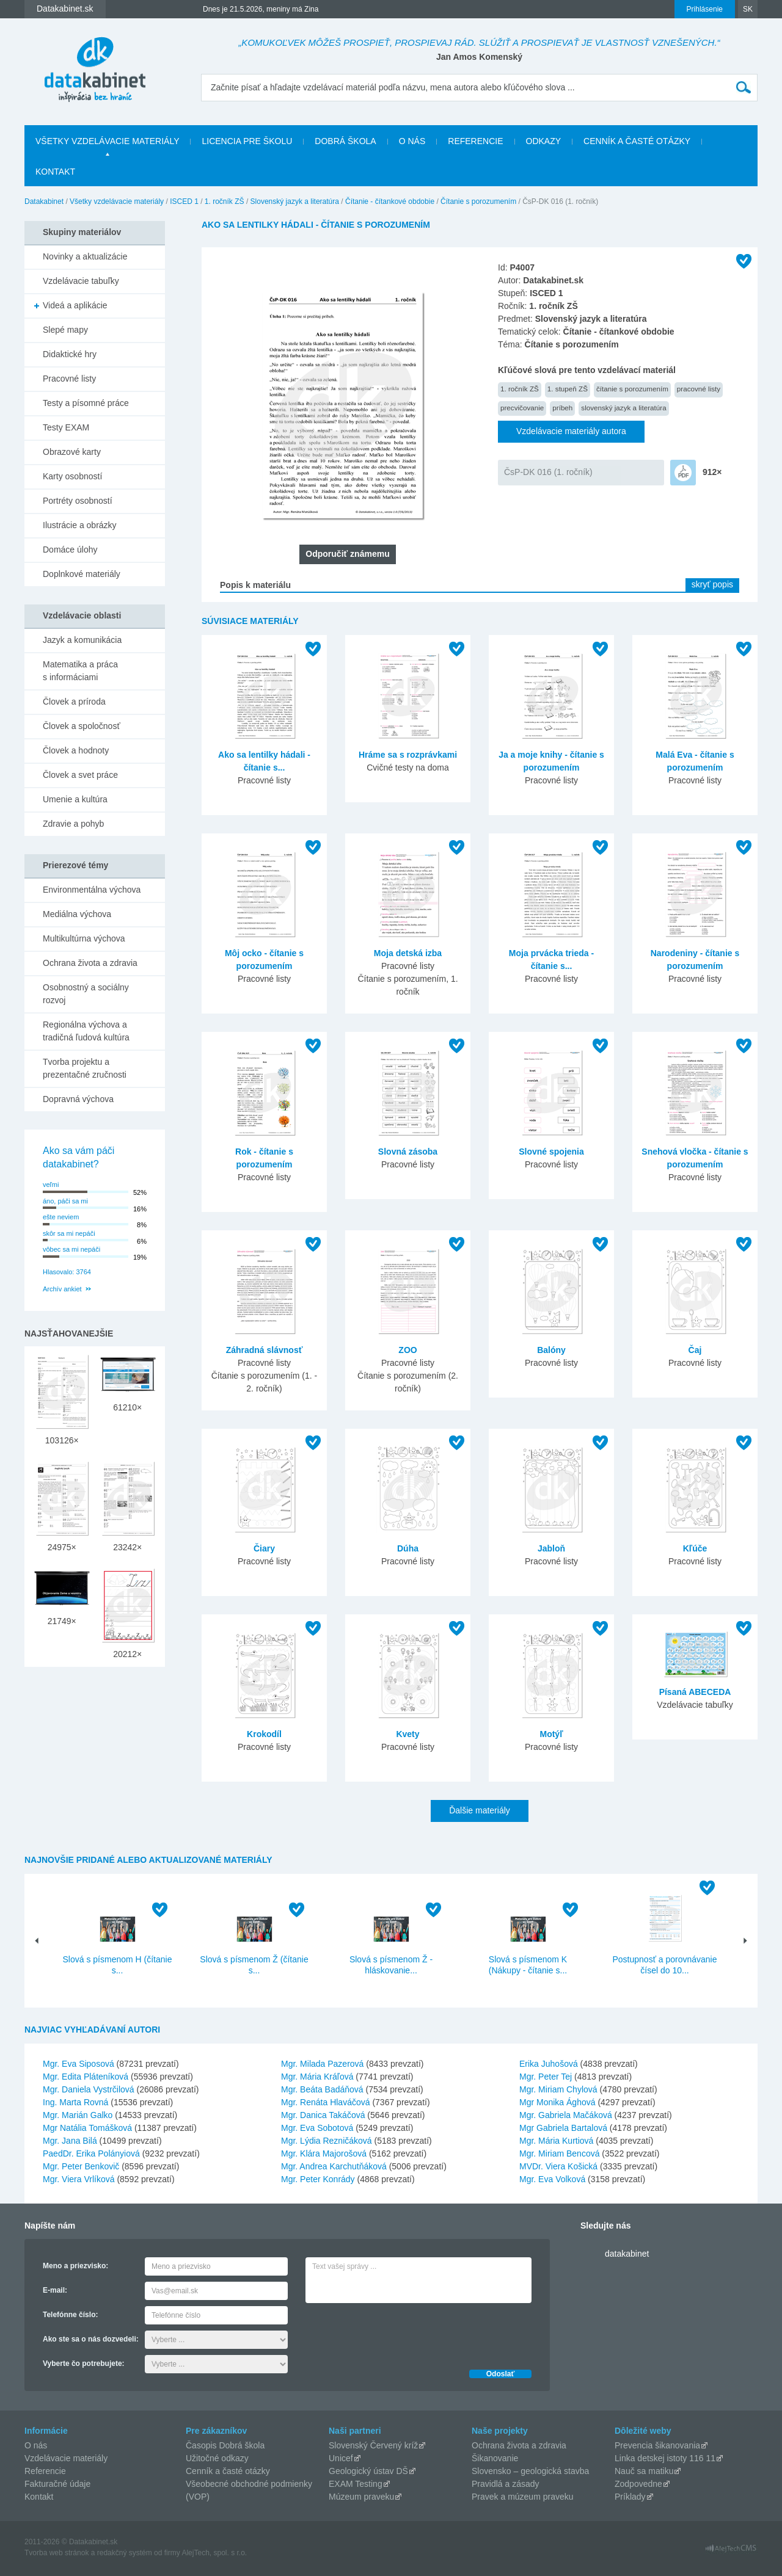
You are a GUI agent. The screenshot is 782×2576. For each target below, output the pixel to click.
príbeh (562, 408)
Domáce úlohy (70, 549)
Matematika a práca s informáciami (80, 670)
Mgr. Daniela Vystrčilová (88, 2089)
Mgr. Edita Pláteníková (85, 2076)
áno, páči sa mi (65, 1201)
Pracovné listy (69, 378)
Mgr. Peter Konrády (318, 2179)
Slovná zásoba (407, 1151)
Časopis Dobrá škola (225, 2445)
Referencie (475, 141)
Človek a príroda (74, 701)
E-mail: (55, 2290)
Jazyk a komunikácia (82, 640)
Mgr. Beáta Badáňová (322, 2089)
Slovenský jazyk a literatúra (294, 201)
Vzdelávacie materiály (66, 2458)
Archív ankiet (62, 1289)
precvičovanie (522, 408)
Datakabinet (44, 201)
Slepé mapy (65, 330)
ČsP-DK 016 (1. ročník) (548, 472)
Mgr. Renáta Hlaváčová (325, 2102)
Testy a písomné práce (86, 403)
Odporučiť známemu (347, 554)
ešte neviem (61, 1217)
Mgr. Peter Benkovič (81, 2166)
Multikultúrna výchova (84, 938)
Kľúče (695, 1548)
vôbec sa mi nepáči (71, 1249)
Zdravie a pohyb (73, 824)
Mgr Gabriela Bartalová (563, 2128)
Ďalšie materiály (479, 1810)
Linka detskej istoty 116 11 (665, 2458)
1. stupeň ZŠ (567, 389)
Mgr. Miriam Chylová (558, 2089)
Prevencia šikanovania (657, 2445)
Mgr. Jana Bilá (70, 2141)
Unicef (341, 2458)
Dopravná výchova (78, 1099)
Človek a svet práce (80, 775)
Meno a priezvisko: (75, 2266)
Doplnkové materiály (81, 574)
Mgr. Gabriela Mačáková (565, 2115)
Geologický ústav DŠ (368, 2471)
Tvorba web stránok (56, 2553)
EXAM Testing (355, 2484)
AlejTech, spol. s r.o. (214, 2553)
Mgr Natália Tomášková (87, 2128)
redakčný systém (124, 2553)
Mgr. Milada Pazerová (322, 2064)
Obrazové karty (72, 452)
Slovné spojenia (551, 1151)
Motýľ (551, 1734)
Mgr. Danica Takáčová (323, 2115)
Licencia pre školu (247, 141)
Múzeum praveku (361, 2497)
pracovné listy (698, 389)
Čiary (264, 1548)
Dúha (407, 1548)
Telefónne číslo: (70, 2314)
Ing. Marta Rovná (75, 2102)
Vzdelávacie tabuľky (81, 281)
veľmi (51, 1184)
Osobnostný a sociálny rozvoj (86, 993)
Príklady (630, 2497)
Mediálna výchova (77, 914)
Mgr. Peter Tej (545, 2076)
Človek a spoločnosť (81, 726)
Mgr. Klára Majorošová (324, 2153)
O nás (412, 141)
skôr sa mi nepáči (69, 1233)
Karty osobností (72, 476)
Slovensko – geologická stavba (530, 2471)
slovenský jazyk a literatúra (623, 408)
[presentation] (398, 2333)
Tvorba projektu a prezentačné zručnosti (84, 1068)
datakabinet (627, 2254)
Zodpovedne (638, 2484)
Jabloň (551, 1548)
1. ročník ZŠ (224, 201)
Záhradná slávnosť (264, 1350)
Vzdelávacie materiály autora (571, 431)
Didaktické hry (70, 354)
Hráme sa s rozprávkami (408, 755)
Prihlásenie (705, 9)
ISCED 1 (184, 201)
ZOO (407, 1350)
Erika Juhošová (548, 2064)
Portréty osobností (77, 501)
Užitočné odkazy (217, 2458)
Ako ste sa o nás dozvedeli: (91, 2339)
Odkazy (543, 141)
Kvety (407, 1734)
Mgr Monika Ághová (557, 2102)
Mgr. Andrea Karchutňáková (334, 2166)
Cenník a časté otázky (636, 141)
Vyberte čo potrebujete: (84, 2363)
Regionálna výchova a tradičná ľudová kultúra (86, 1031)
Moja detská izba (408, 953)
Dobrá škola (345, 141)
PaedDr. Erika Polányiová (91, 2153)
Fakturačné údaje (57, 2484)
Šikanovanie (495, 2458)
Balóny (551, 1350)
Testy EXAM (66, 427)
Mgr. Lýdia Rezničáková (326, 2141)
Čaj (695, 1350)
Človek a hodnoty (76, 750)
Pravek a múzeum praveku (523, 2497)
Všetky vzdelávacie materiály (107, 141)
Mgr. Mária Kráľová (317, 2076)
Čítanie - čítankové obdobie (389, 201)
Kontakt (55, 171)
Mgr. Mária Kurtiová (556, 2141)
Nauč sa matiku (644, 2471)
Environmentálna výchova (92, 889)
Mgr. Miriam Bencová (559, 2153)
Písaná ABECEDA (695, 1692)
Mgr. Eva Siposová (78, 2064)
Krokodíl (264, 1734)
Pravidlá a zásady (505, 2484)
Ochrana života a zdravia (90, 963)
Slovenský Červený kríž (373, 2445)
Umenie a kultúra (75, 799)
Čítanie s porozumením (478, 201)
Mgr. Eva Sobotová (317, 2128)
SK (748, 9)
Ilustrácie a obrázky (80, 525)
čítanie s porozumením (632, 389)
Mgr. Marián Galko (77, 2115)
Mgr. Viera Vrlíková (79, 2179)
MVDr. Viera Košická (558, 2166)
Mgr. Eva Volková (552, 2179)
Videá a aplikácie (75, 305)
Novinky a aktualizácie (85, 256)
